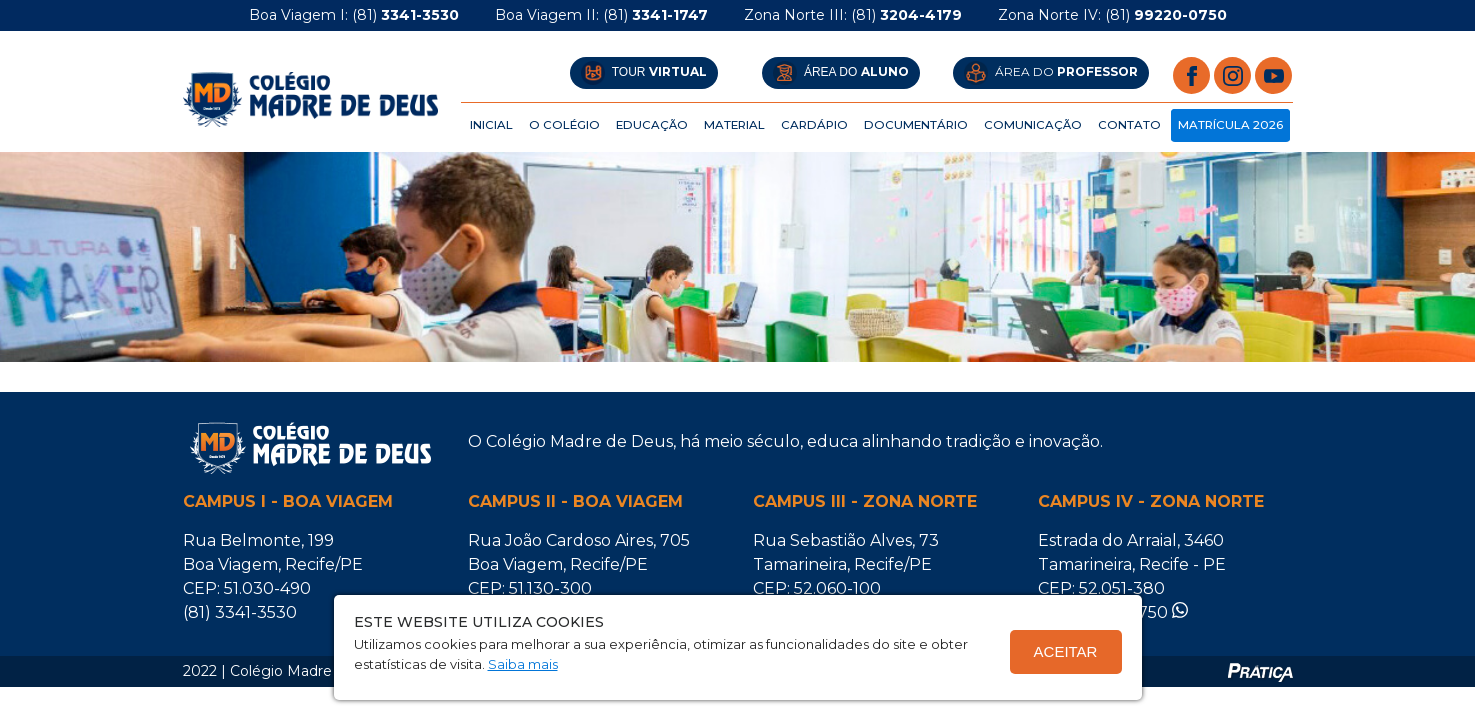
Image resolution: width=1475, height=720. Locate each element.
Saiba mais (523, 664)
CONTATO (1129, 125)
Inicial (491, 125)
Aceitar (1066, 651)
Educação (652, 125)
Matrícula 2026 (1230, 125)
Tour (644, 73)
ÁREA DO (841, 73)
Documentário (916, 125)
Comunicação (1033, 125)
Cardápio (814, 125)
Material (734, 125)
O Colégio (564, 125)
